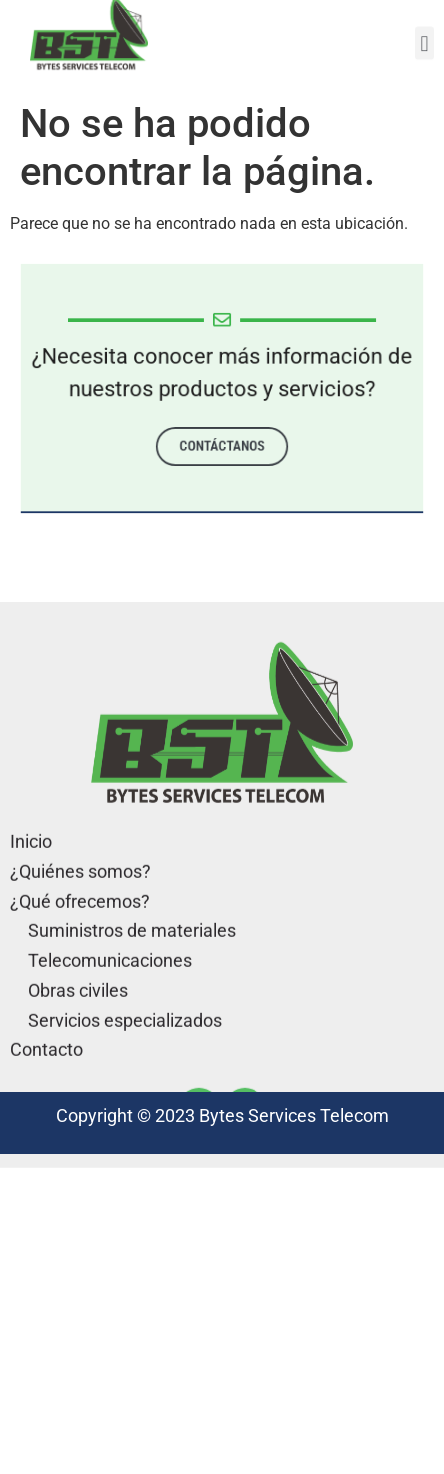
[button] (424, 37)
